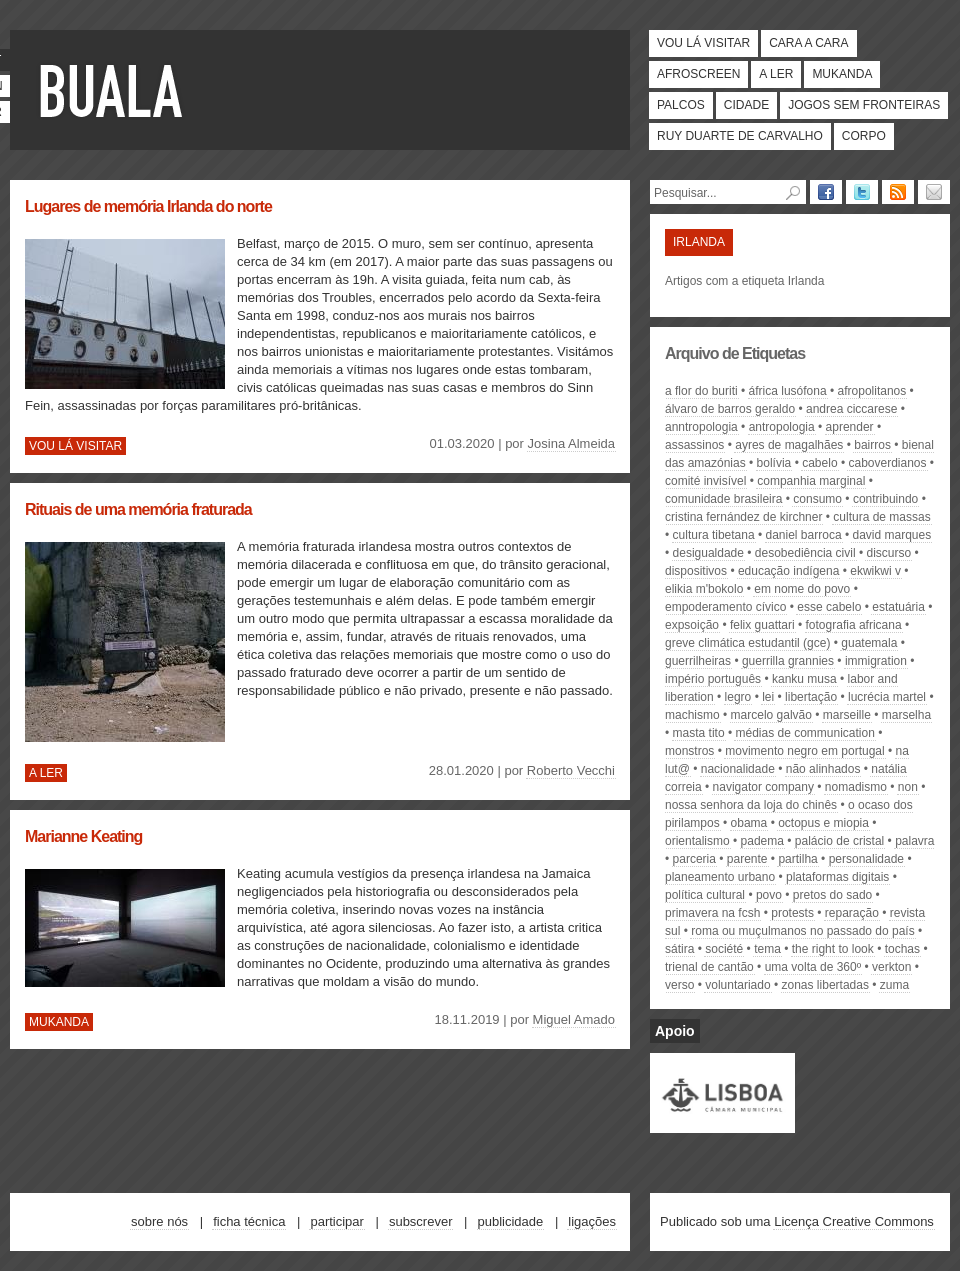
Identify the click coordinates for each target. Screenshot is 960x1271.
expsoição (692, 625)
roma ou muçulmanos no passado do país (802, 931)
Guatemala (869, 643)
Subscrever (421, 1221)
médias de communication (804, 733)
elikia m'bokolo (704, 589)
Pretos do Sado (832, 895)
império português (713, 679)
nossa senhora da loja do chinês (751, 805)
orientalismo (697, 841)
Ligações (592, 1221)
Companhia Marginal (811, 481)
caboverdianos (887, 463)
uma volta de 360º (813, 967)
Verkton (891, 967)
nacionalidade (738, 769)
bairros (872, 445)
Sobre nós (159, 1221)
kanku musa (804, 679)
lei (768, 697)
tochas (902, 949)
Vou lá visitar (703, 43)
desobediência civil (805, 553)
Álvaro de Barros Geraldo (730, 409)
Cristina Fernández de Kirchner (743, 517)
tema (767, 949)
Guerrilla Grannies (788, 661)
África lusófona (788, 391)
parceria (694, 859)
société (724, 949)
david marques (891, 535)
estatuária (898, 607)
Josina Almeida (571, 443)
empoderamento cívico (725, 607)
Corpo (864, 136)
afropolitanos (872, 391)
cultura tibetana (714, 535)
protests (792, 913)
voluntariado (737, 985)
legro (738, 697)
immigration (876, 661)
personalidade (866, 859)
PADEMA (762, 841)
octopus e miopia (823, 823)
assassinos (694, 445)
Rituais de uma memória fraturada (138, 509)
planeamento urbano (720, 877)
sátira (679, 949)
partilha (797, 859)
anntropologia (701, 427)
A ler (776, 74)
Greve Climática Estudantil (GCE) (747, 643)
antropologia (782, 427)
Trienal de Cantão (709, 967)
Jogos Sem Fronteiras (864, 105)
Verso (679, 985)
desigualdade (708, 553)
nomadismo (856, 787)
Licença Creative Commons (854, 1221)
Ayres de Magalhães (789, 445)
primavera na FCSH (712, 913)
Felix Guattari (762, 625)
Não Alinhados (823, 769)
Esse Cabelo (829, 607)
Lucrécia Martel (887, 697)
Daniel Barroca (804, 535)
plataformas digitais (837, 877)
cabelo (819, 463)
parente (747, 859)
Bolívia (774, 463)
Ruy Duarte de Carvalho (740, 136)
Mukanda (842, 74)
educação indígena (788, 571)
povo (769, 895)
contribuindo (885, 499)
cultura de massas (881, 517)
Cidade (746, 105)
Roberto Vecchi (571, 770)
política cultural (705, 895)
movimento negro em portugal (804, 751)
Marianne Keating (83, 836)
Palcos (681, 105)
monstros (689, 751)
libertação (811, 697)
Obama (749, 823)
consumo (817, 499)
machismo (692, 715)
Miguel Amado (574, 1019)
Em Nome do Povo (802, 589)
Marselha (906, 715)
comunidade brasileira (723, 499)
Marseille (847, 715)
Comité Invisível (705, 481)
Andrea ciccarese (851, 409)
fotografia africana (854, 625)
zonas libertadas (825, 985)
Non (908, 787)
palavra (914, 841)
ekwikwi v (875, 571)
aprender (850, 427)
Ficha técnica (249, 1221)
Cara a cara (808, 43)
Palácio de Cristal (839, 841)
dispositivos (696, 571)
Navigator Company (763, 787)
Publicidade (511, 1221)
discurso (888, 553)
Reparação (852, 913)
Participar (336, 1221)
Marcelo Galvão (771, 715)
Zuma (894, 985)
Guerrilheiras (698, 661)
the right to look (833, 949)
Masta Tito (699, 733)
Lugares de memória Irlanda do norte (148, 206)
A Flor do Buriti (701, 391)
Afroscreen (698, 74)
